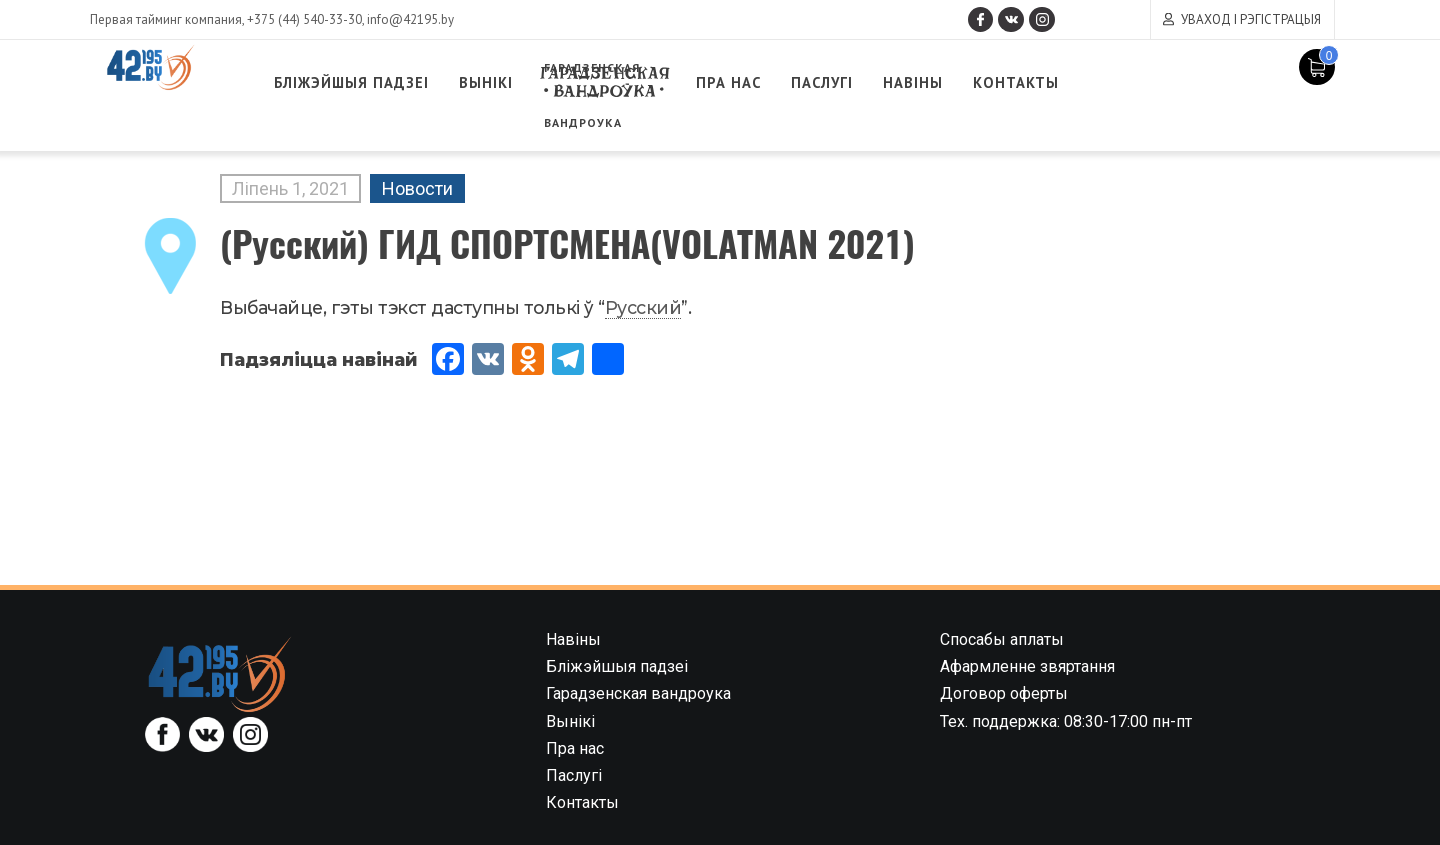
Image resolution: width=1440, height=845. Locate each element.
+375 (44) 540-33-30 (304, 19)
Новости (417, 188)
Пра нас (827, 82)
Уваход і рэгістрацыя (1251, 19)
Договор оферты (1004, 693)
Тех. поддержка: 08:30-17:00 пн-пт (1066, 721)
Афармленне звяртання (1027, 666)
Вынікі (558, 82)
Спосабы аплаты (1002, 639)
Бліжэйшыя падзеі (404, 82)
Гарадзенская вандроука (690, 82)
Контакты (1148, 82)
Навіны (1032, 82)
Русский (643, 307)
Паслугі (931, 82)
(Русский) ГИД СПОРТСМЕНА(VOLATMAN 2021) (567, 242)
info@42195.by (410, 19)
